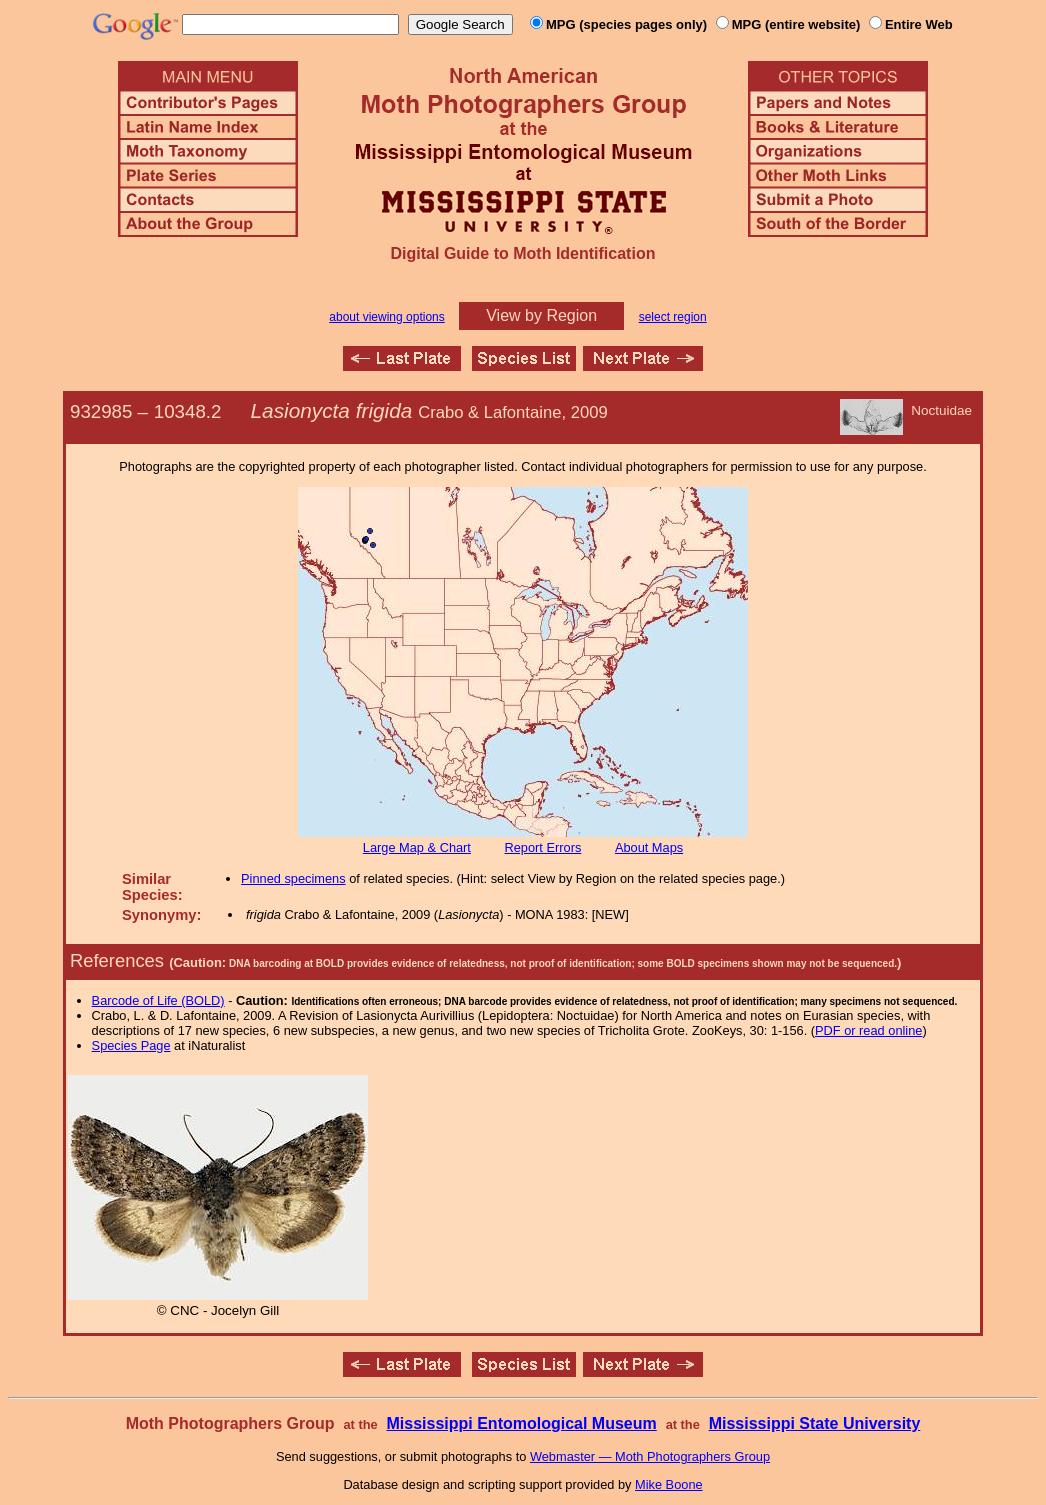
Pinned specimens (293, 878)
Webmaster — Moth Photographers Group (650, 1456)
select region (673, 317)
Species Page (131, 1045)
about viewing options (386, 317)
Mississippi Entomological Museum (521, 1423)
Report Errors (543, 847)
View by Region (541, 315)
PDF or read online (868, 1030)
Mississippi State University (815, 1423)
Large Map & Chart (417, 847)
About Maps (649, 847)
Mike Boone (669, 1484)
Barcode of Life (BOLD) (158, 1000)
